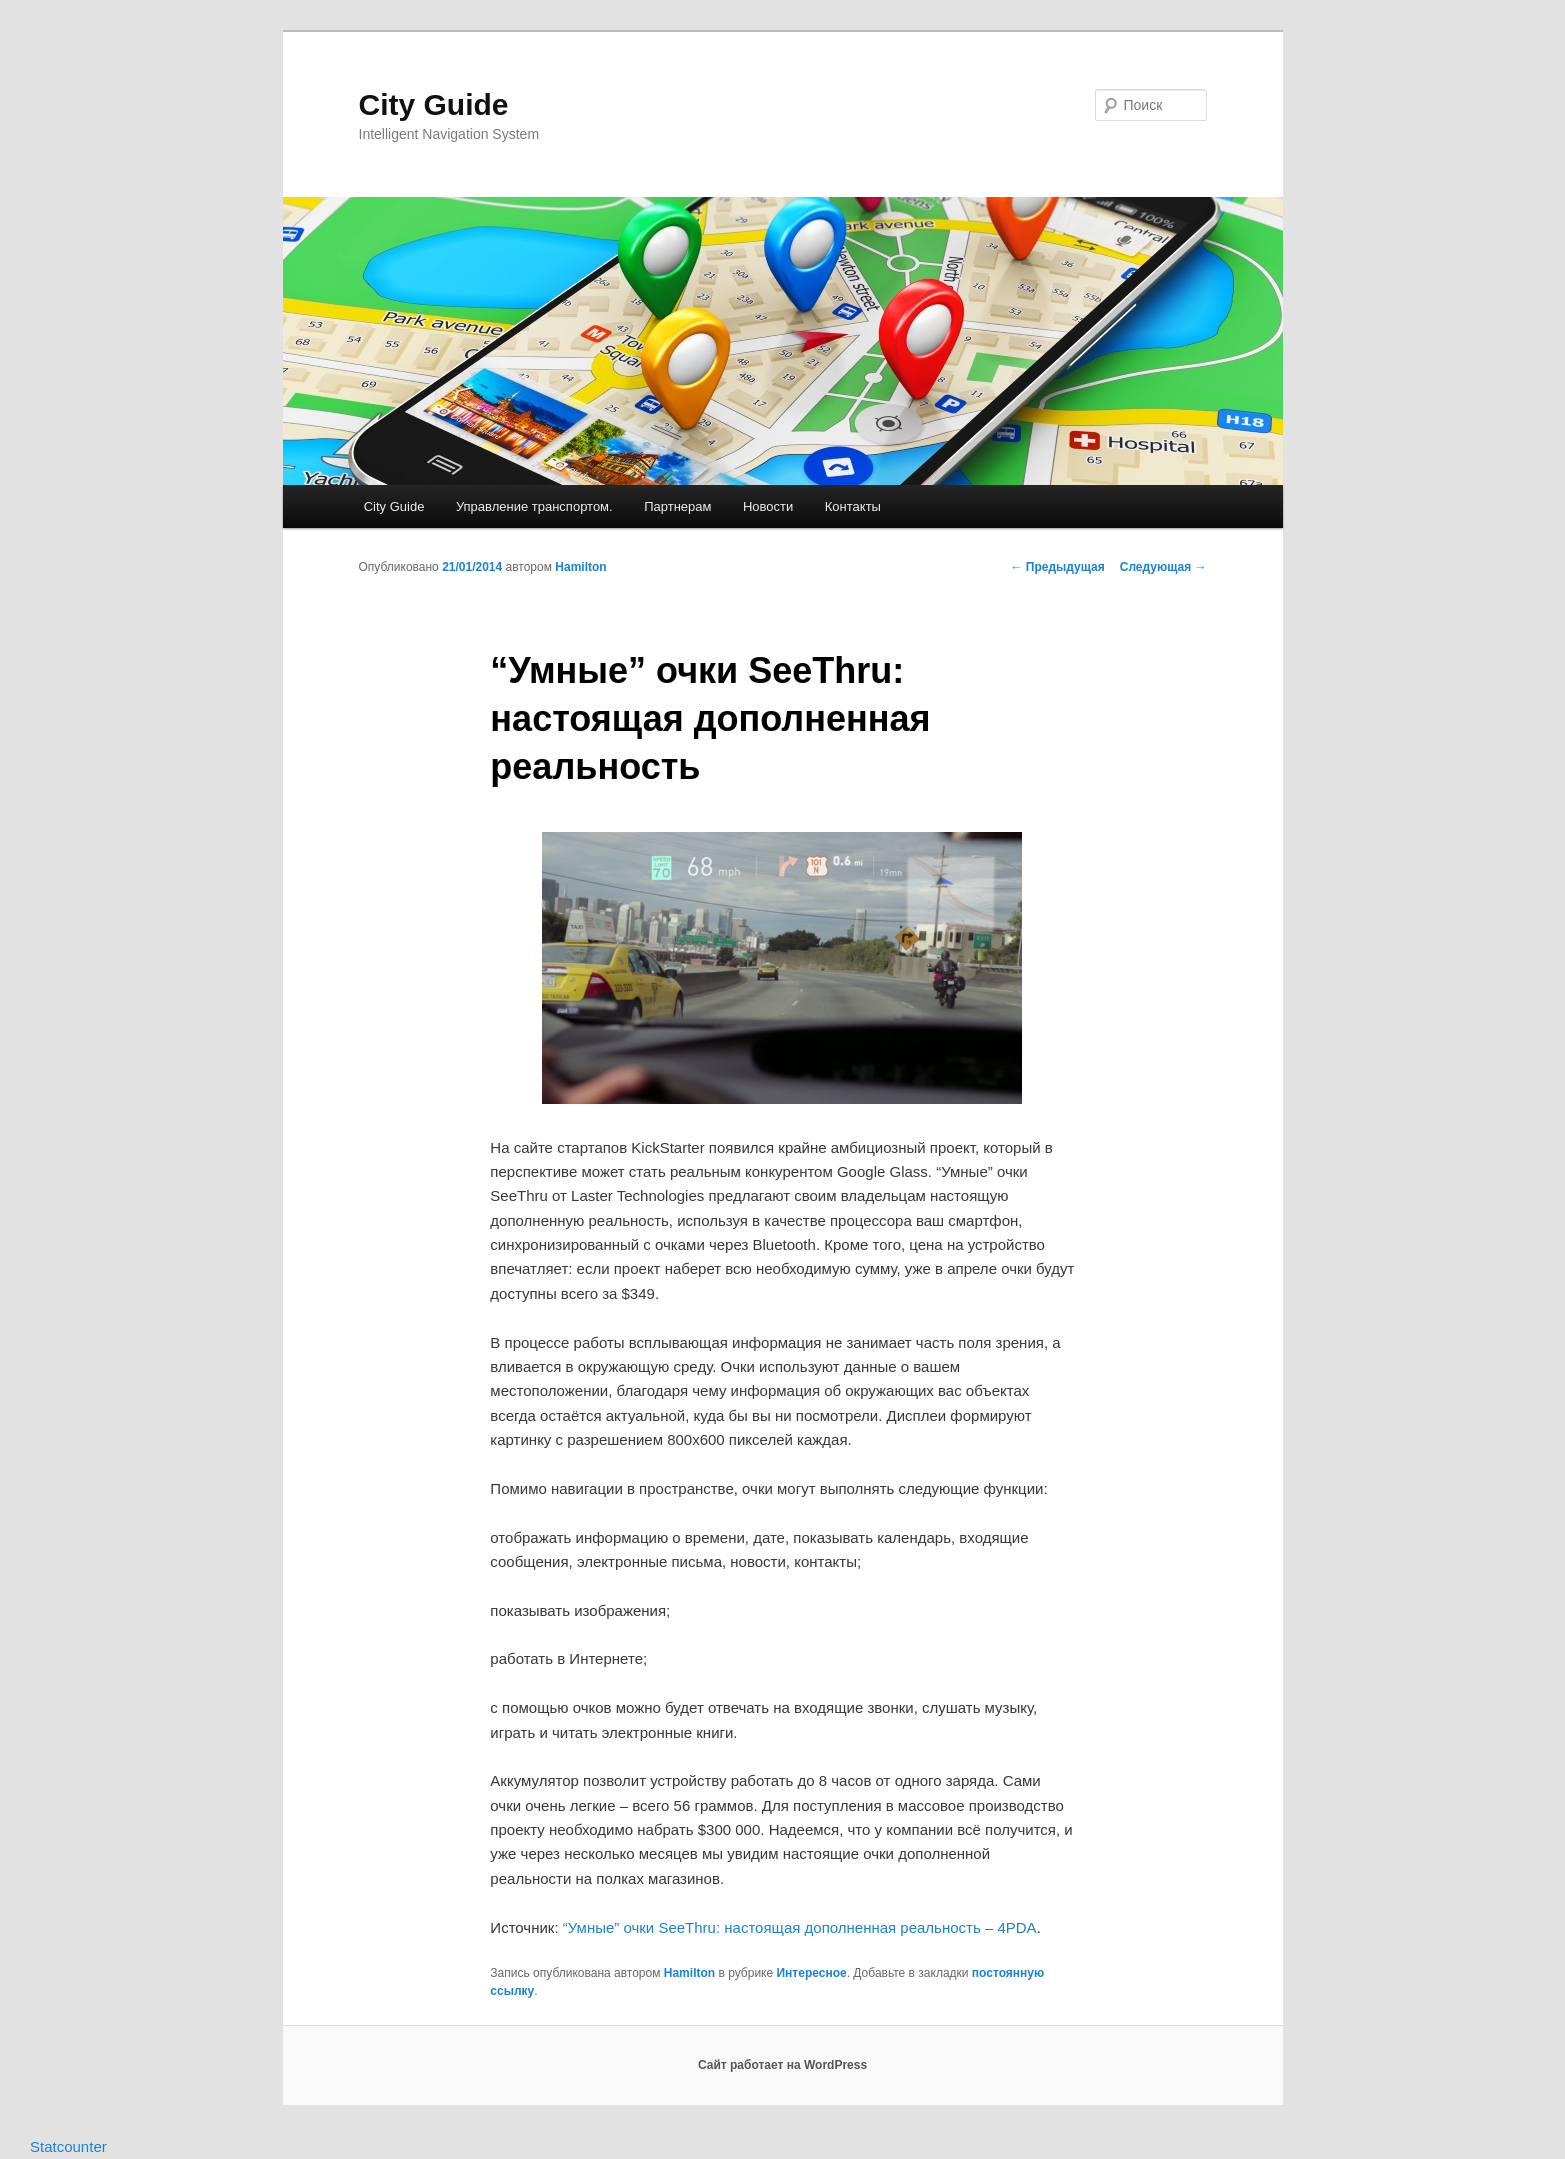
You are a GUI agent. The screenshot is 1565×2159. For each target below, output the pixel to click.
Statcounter (68, 2146)
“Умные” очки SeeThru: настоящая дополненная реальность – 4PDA (800, 1927)
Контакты (853, 506)
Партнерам (677, 506)
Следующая (1163, 567)
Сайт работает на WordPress (782, 2065)
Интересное (811, 1973)
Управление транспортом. (534, 506)
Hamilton (580, 567)
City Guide (434, 104)
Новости (768, 506)
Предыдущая (1058, 567)
